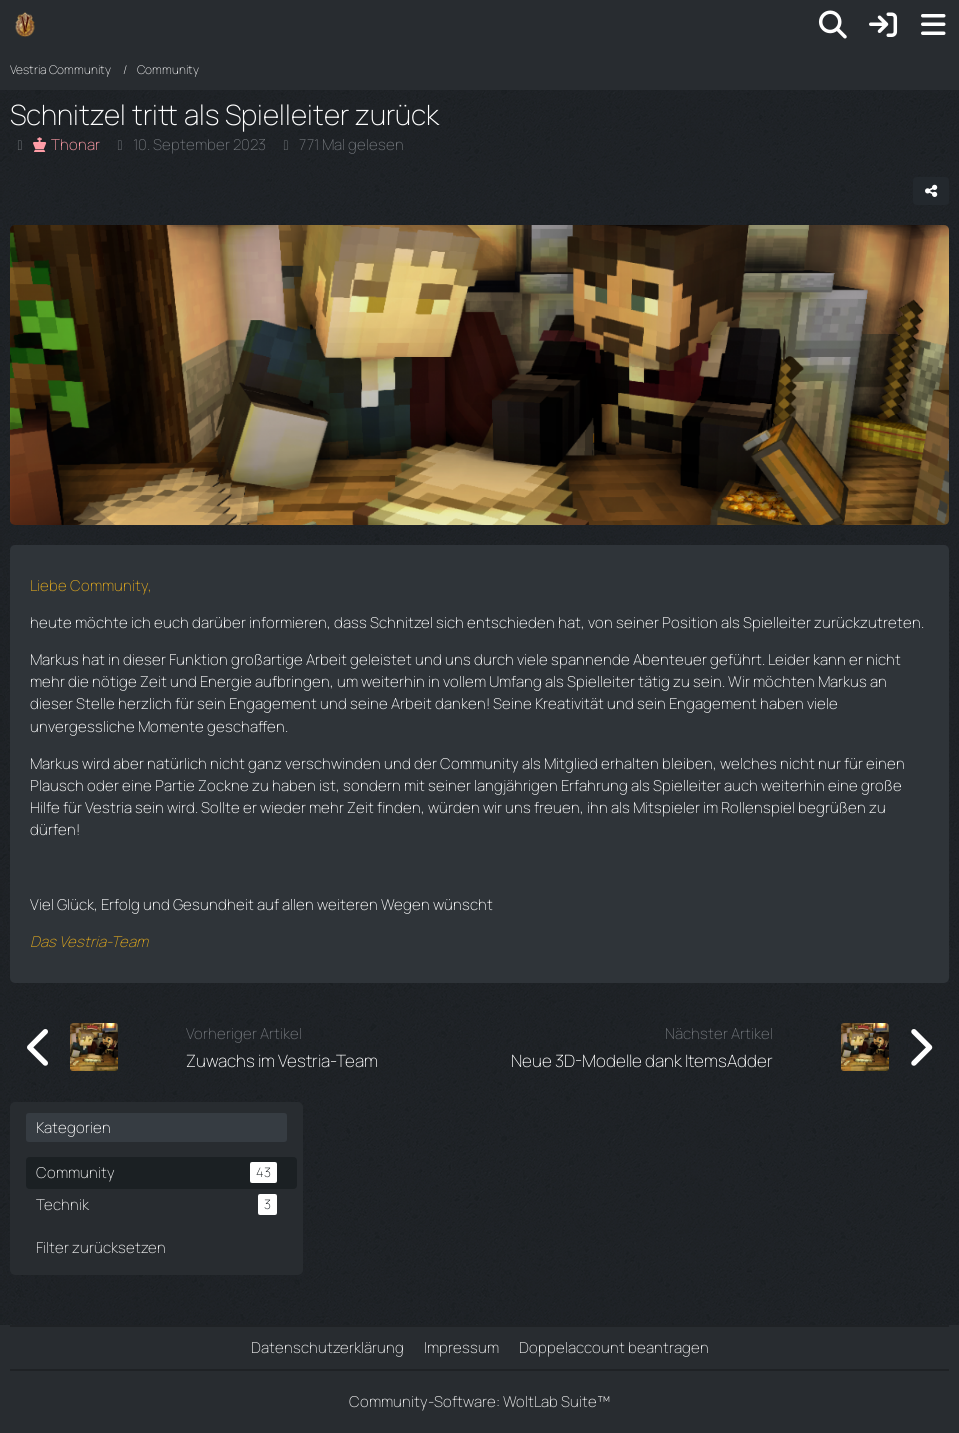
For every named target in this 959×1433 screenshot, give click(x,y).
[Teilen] (931, 191)
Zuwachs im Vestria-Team (282, 1060)
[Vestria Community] (25, 24)
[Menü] (933, 25)
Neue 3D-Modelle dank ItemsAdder (642, 1060)
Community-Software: (479, 1401)
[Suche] (833, 25)
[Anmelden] (883, 25)
